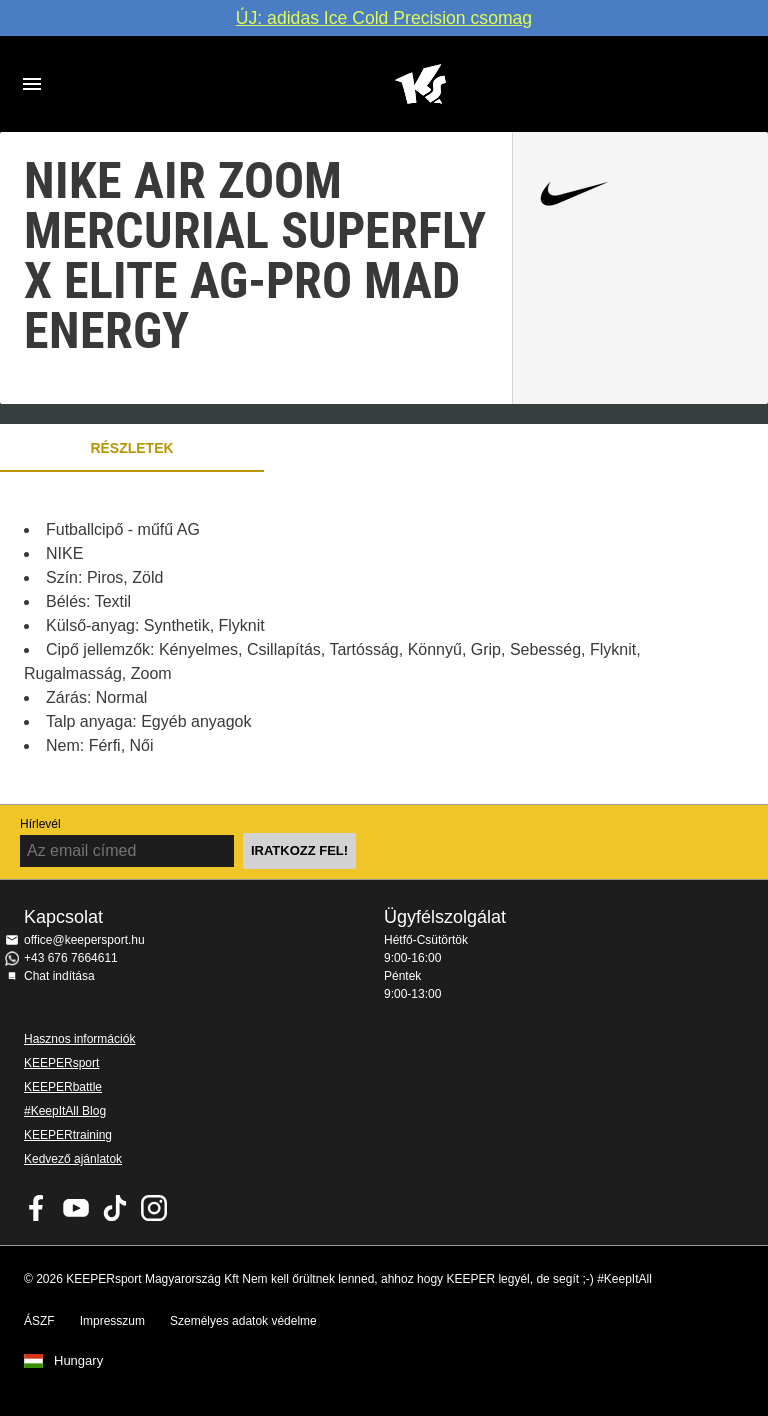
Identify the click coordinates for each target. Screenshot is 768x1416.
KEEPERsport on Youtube (76, 1208)
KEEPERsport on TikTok (115, 1208)
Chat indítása (59, 976)
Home (420, 84)
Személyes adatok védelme (243, 1321)
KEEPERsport (61, 1063)
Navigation (32, 84)
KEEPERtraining (68, 1135)
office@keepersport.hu (84, 940)
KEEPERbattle (63, 1087)
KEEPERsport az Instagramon (154, 1208)
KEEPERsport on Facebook (37, 1208)
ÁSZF (39, 1321)
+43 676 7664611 (71, 958)
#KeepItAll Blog (65, 1111)
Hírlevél (40, 824)
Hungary (78, 1361)
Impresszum (112, 1321)
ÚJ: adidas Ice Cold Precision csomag (384, 18)
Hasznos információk (79, 1039)
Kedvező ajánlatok (73, 1159)
